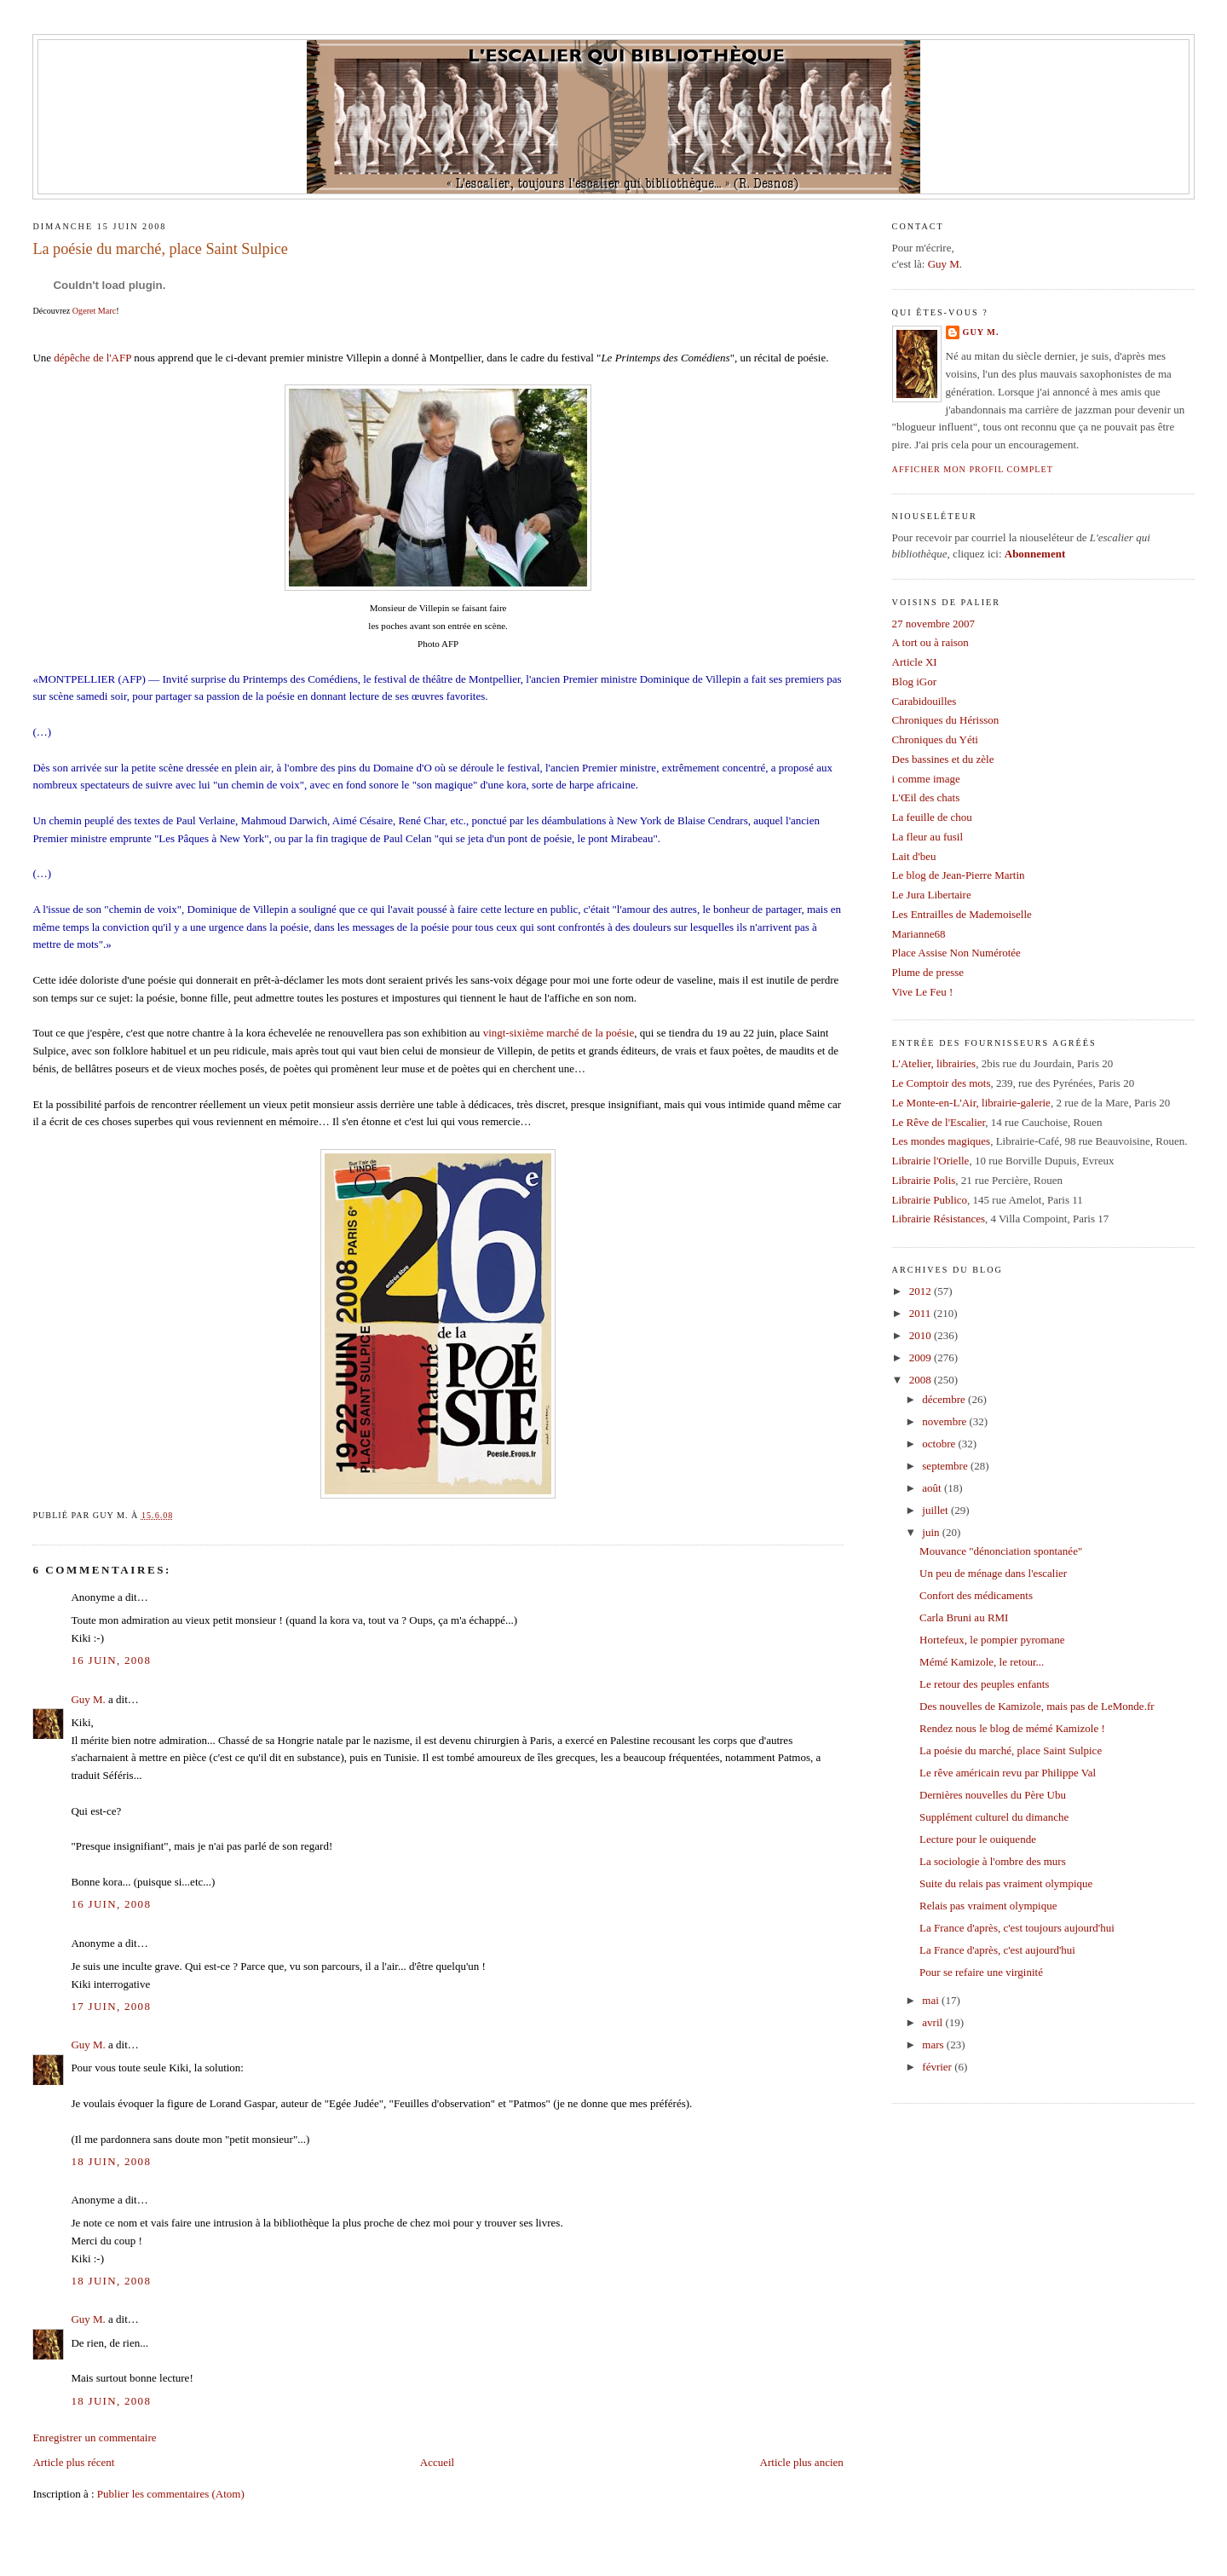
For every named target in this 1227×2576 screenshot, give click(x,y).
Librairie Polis (924, 1180)
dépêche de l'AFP (92, 357)
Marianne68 (919, 933)
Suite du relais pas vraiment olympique (1005, 1883)
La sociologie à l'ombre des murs (992, 1861)
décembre (945, 1399)
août (933, 1487)
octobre (940, 1443)
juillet (936, 1510)
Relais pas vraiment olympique (988, 1905)
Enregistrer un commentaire (94, 2437)
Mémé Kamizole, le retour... (981, 1661)
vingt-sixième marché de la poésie (559, 1032)
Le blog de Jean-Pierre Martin (958, 875)
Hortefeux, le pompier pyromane (991, 1639)
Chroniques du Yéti (935, 739)
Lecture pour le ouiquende (977, 1839)
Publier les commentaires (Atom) (171, 2493)
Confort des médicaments (976, 1595)
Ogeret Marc (94, 310)
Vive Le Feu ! (922, 991)
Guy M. (88, 1699)
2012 (921, 1291)
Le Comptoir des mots (941, 1083)
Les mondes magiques (941, 1141)
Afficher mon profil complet (972, 469)
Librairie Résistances (938, 1218)
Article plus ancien (802, 2462)
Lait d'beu (914, 856)
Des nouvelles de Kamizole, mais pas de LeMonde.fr (1036, 1706)
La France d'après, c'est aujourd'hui (997, 1950)
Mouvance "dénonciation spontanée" (1000, 1551)
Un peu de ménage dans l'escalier (993, 1573)
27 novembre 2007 (933, 623)
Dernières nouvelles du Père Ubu (992, 1794)
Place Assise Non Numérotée (956, 952)
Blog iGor (914, 681)
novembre (945, 1421)
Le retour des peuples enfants (984, 1684)
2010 (921, 1335)
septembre (946, 1465)
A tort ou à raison (930, 642)
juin (932, 1532)
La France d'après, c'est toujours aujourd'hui (1017, 1927)
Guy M (943, 263)
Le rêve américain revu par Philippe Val (1007, 1772)
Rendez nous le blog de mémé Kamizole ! (1012, 1728)
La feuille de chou (932, 817)
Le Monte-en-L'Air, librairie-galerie (971, 1102)
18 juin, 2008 (111, 2161)
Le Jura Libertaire (931, 894)
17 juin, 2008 (111, 2006)
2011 (921, 1313)
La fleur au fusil (927, 836)
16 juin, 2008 (111, 1660)
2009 (921, 1357)
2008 (921, 1379)
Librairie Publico (929, 1199)
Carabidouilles (924, 701)
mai (932, 2000)
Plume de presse (928, 972)
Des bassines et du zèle (943, 759)
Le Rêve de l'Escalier (939, 1122)
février (938, 2066)
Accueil (437, 2462)
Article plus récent (73, 2462)
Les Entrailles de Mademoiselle (962, 914)
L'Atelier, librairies (934, 1063)
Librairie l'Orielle (931, 1160)
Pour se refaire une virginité (981, 1972)
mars (934, 2044)
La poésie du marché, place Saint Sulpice (159, 248)
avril (933, 2022)
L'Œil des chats (926, 797)
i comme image (926, 778)
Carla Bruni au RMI (963, 1617)
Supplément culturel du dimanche (994, 1817)
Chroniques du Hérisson (945, 719)
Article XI (914, 662)
